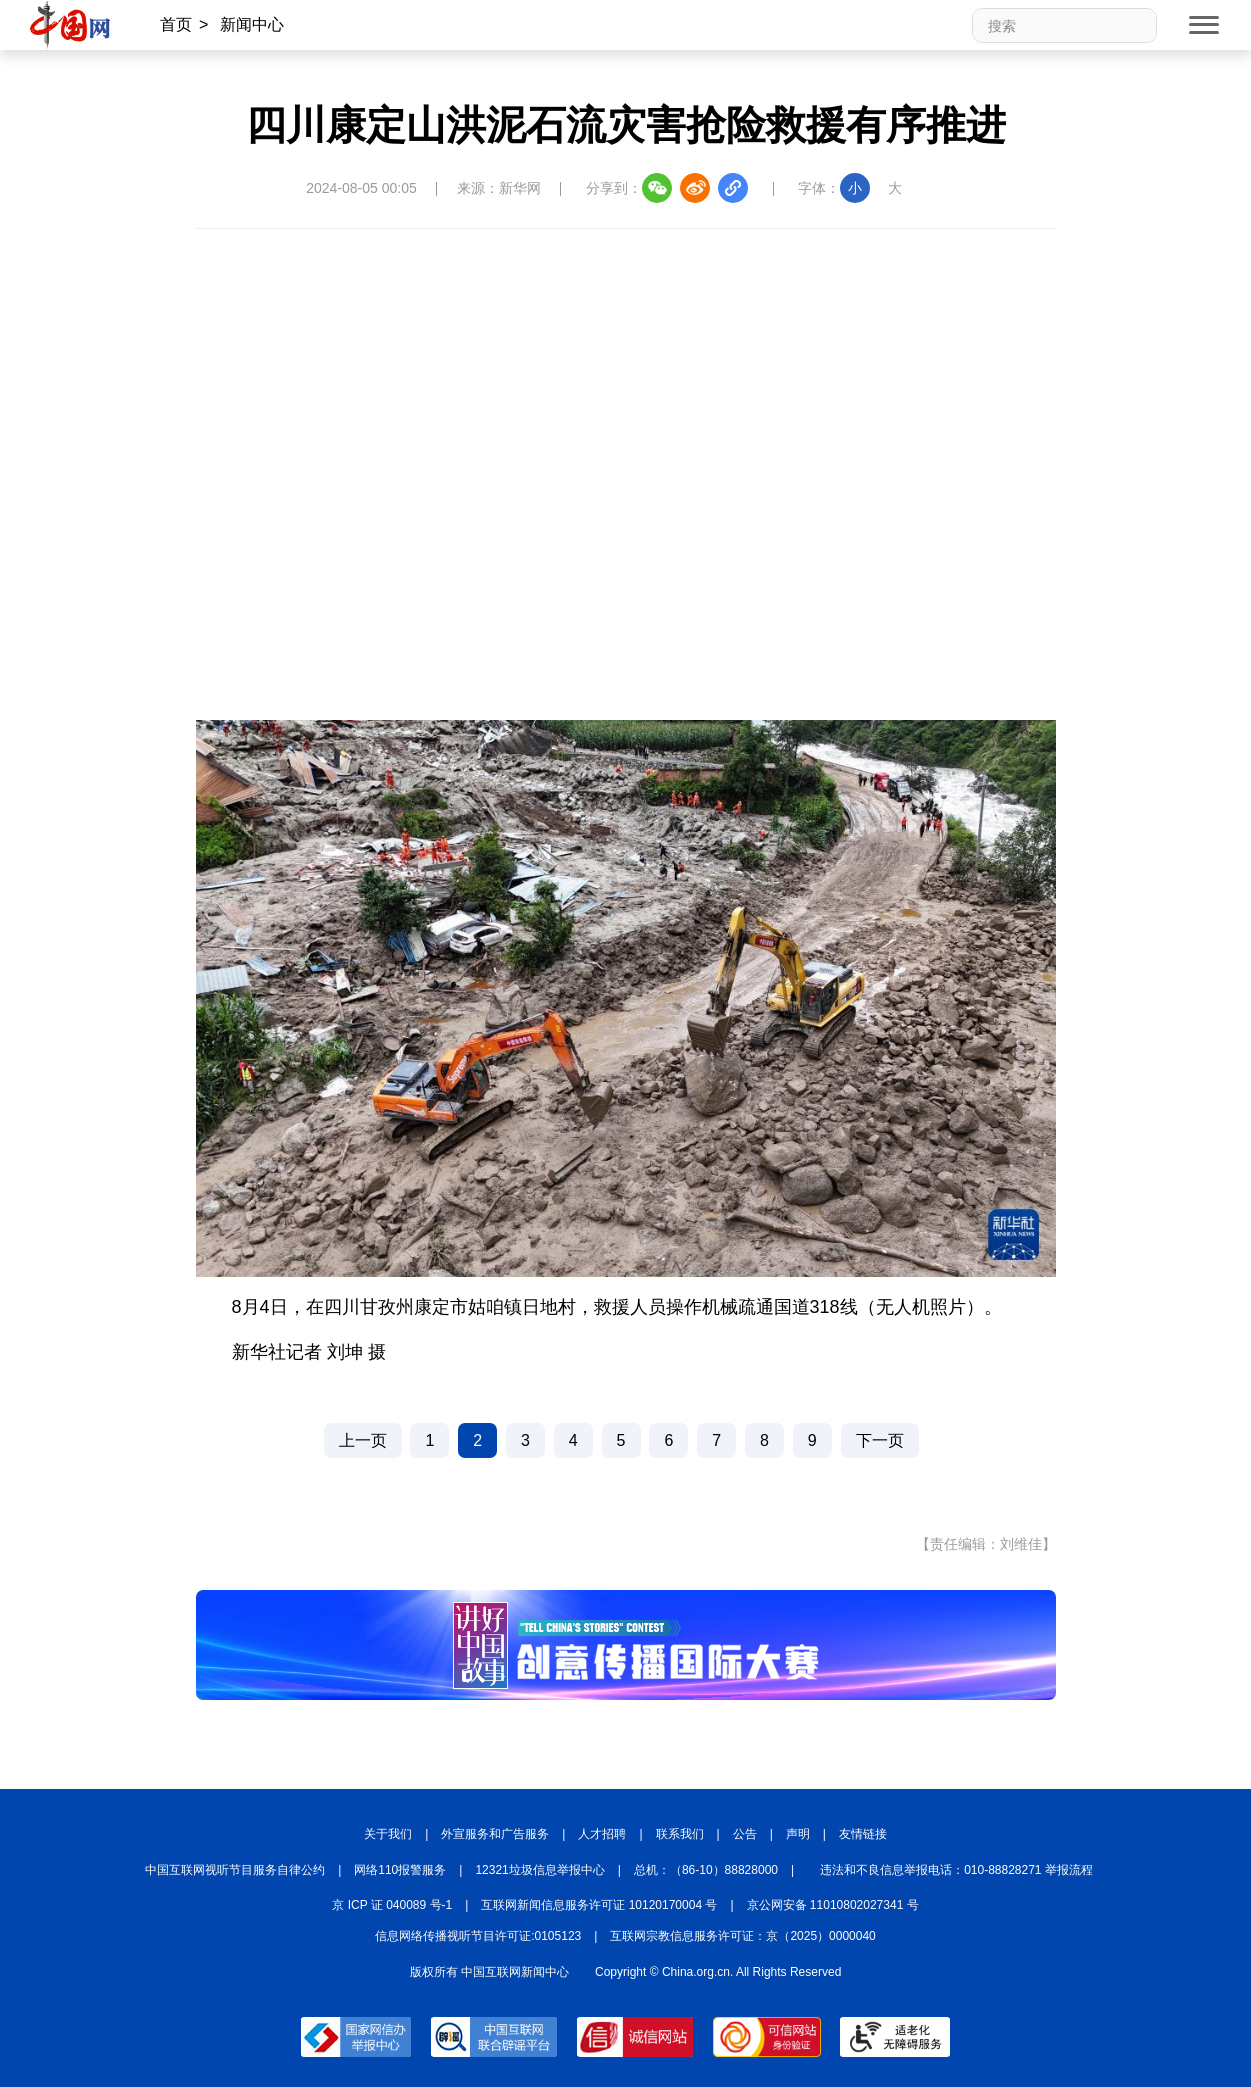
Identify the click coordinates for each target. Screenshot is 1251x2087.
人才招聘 (602, 1834)
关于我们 (388, 1834)
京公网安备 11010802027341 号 (833, 1905)
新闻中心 (252, 24)
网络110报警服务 (400, 1870)
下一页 (880, 1440)
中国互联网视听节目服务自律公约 (235, 1870)
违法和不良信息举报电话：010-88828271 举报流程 (956, 1870)
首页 (176, 24)
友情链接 (863, 1834)
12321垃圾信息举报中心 (539, 1870)
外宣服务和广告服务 (495, 1834)
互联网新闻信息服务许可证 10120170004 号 (599, 1905)
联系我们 (680, 1834)
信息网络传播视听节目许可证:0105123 (478, 1936)
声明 (798, 1834)
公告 (745, 1834)
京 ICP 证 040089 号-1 (392, 1905)
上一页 (363, 1440)
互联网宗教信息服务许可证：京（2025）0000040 (742, 1936)
